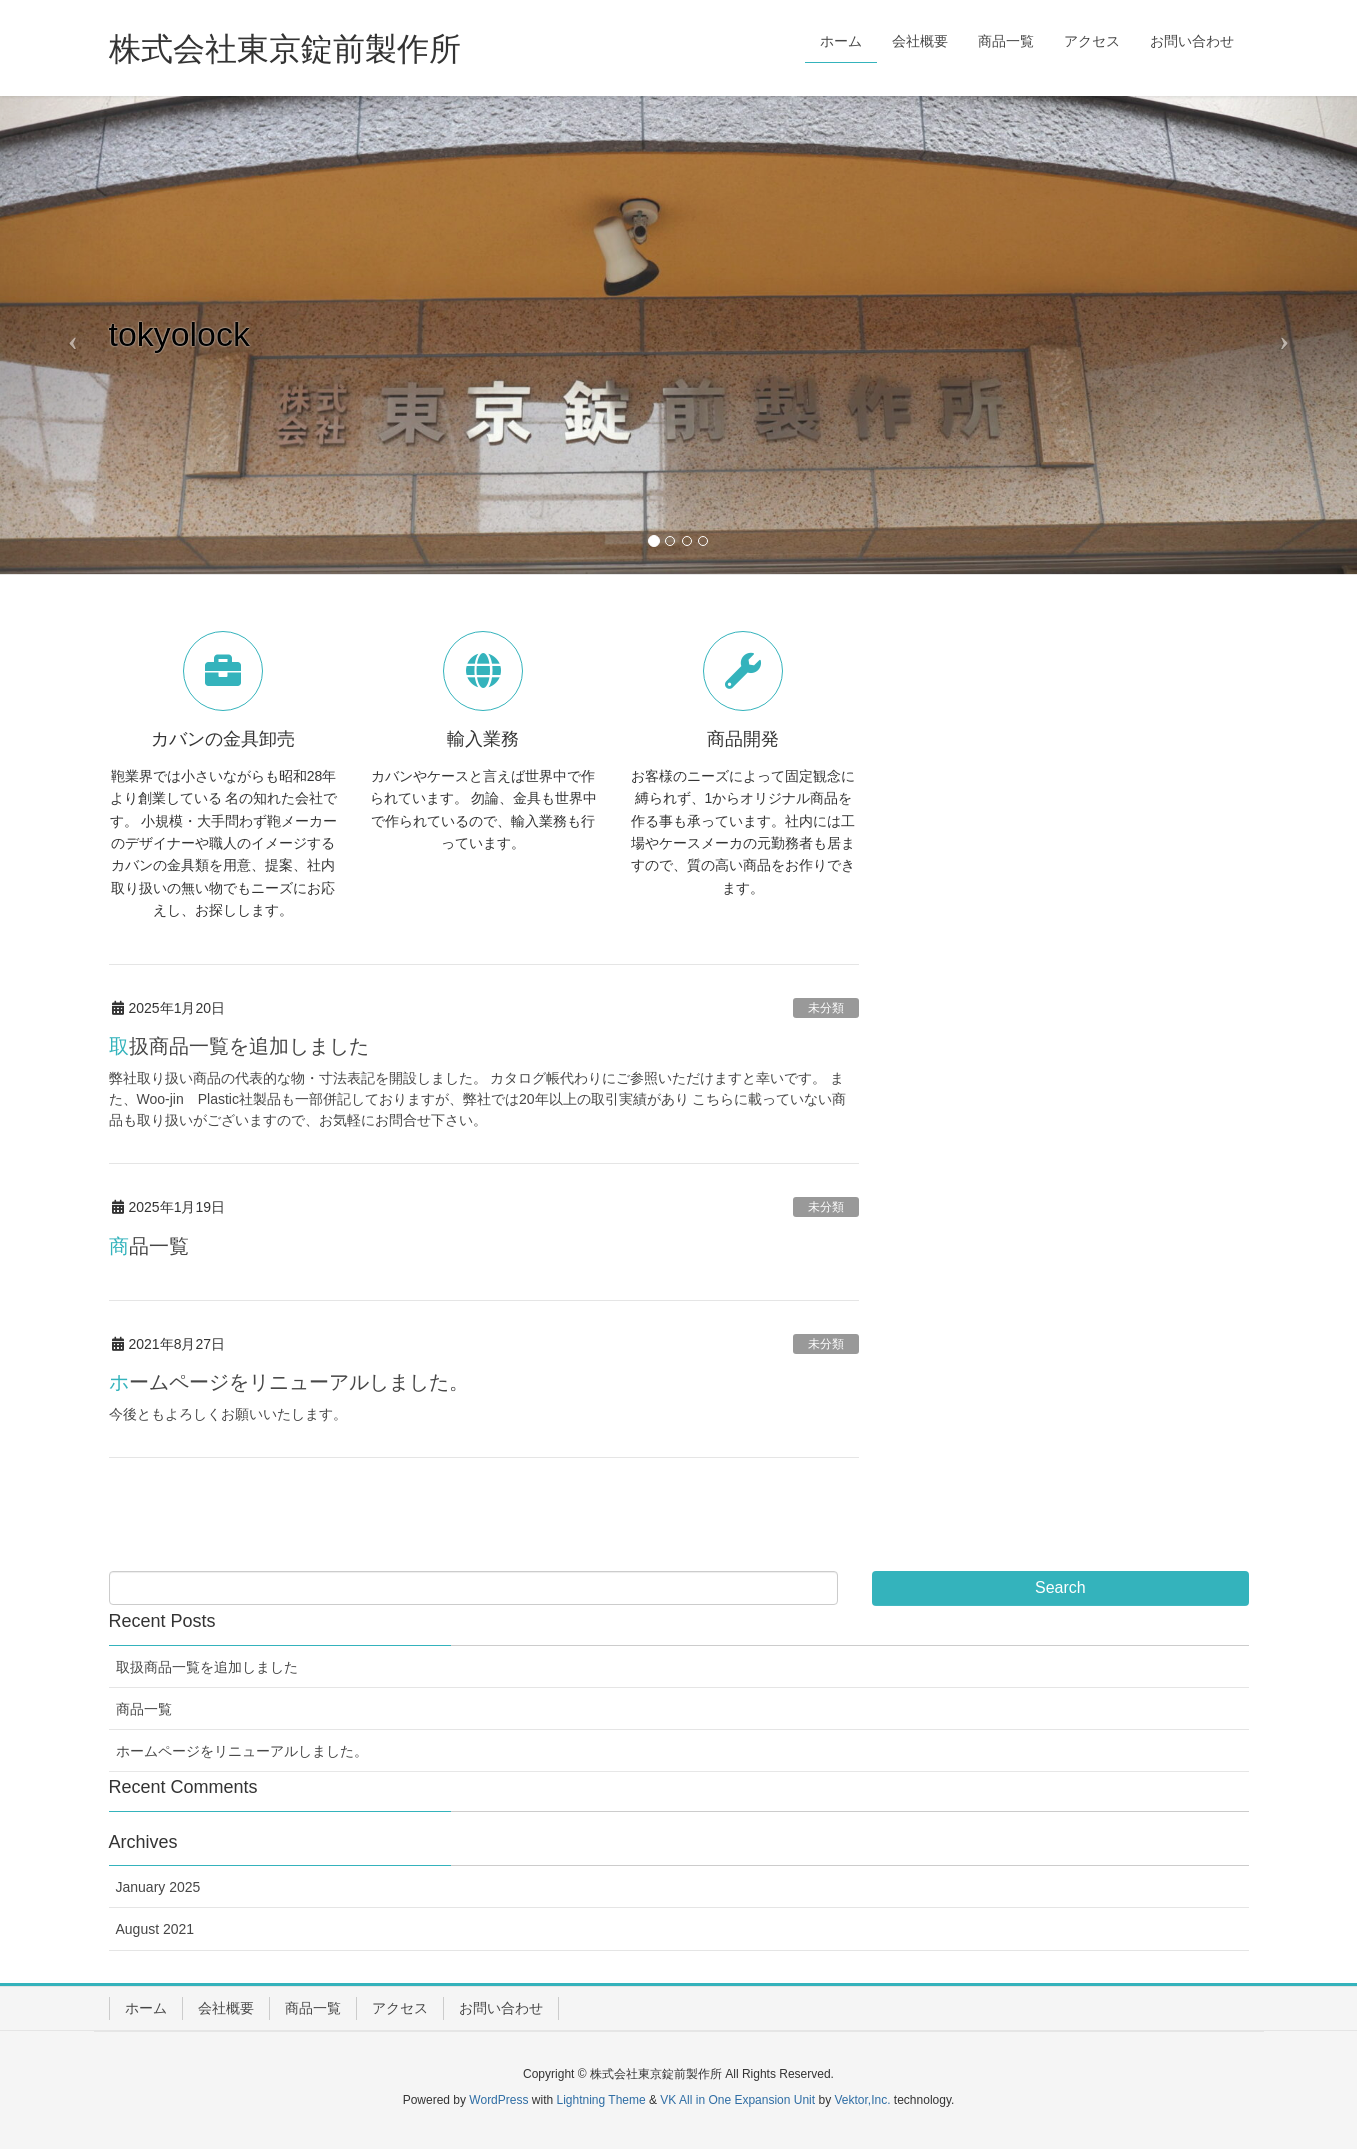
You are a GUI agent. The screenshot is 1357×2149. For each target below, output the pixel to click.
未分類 (826, 1008)
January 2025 (158, 1887)
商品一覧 (149, 1246)
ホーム (146, 2008)
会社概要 (226, 2008)
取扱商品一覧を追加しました (239, 1046)
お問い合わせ (501, 2008)
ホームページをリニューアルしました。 (289, 1382)
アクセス (400, 2008)
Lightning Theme (601, 2100)
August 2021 (155, 1929)
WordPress (498, 2100)
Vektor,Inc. (862, 2100)
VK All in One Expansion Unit (737, 2100)
